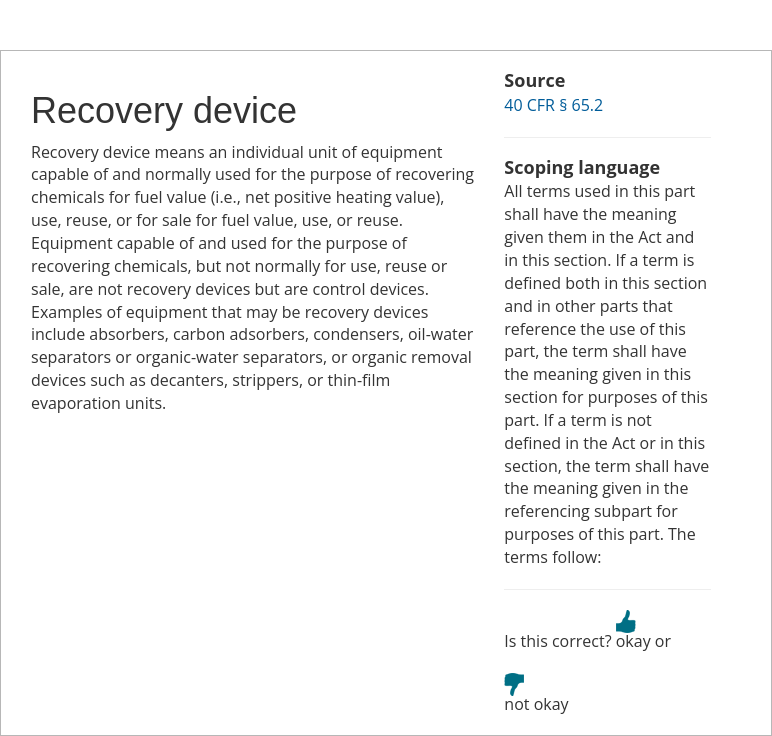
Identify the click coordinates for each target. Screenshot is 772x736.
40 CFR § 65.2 (553, 105)
